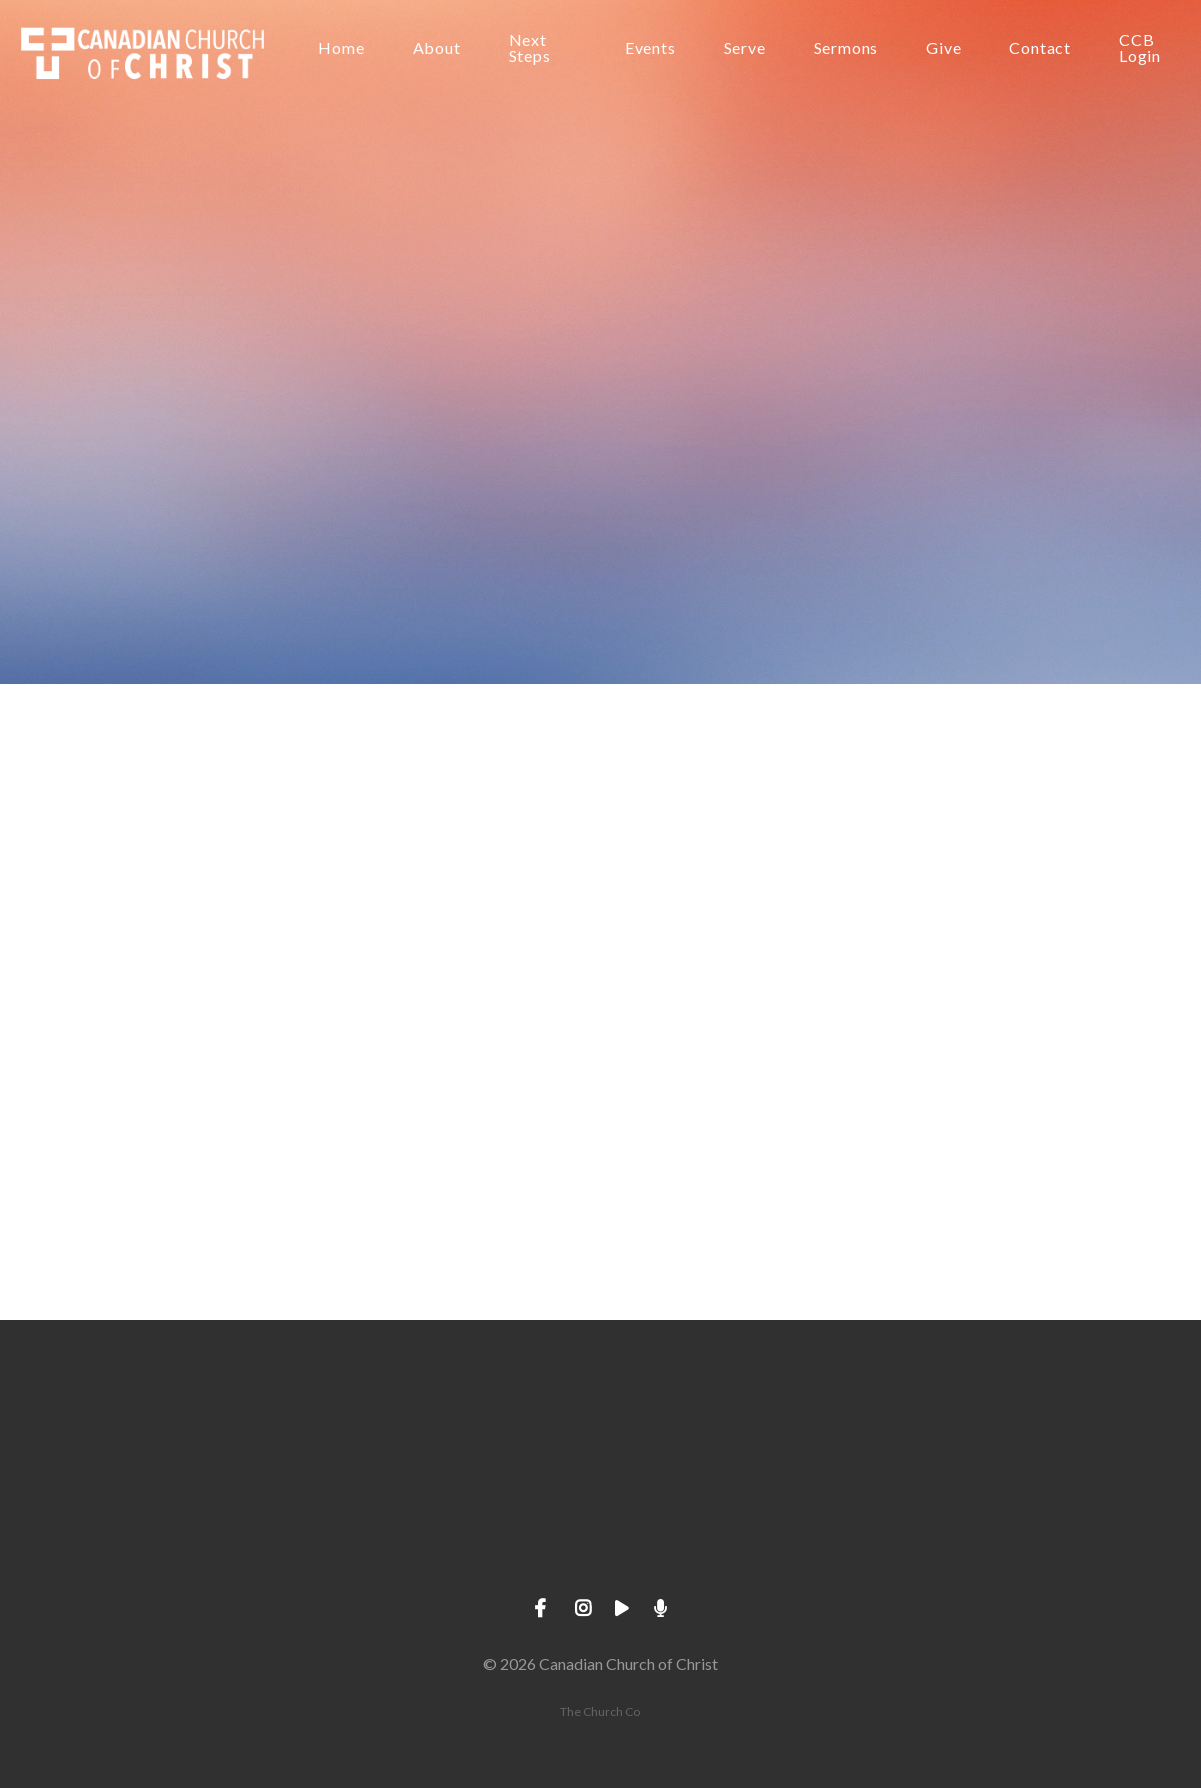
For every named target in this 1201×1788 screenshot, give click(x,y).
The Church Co (600, 1711)
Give (943, 48)
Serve (745, 48)
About (437, 48)
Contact (1040, 48)
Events (650, 48)
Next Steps (530, 48)
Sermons (846, 48)
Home (341, 48)
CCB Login (1140, 48)
